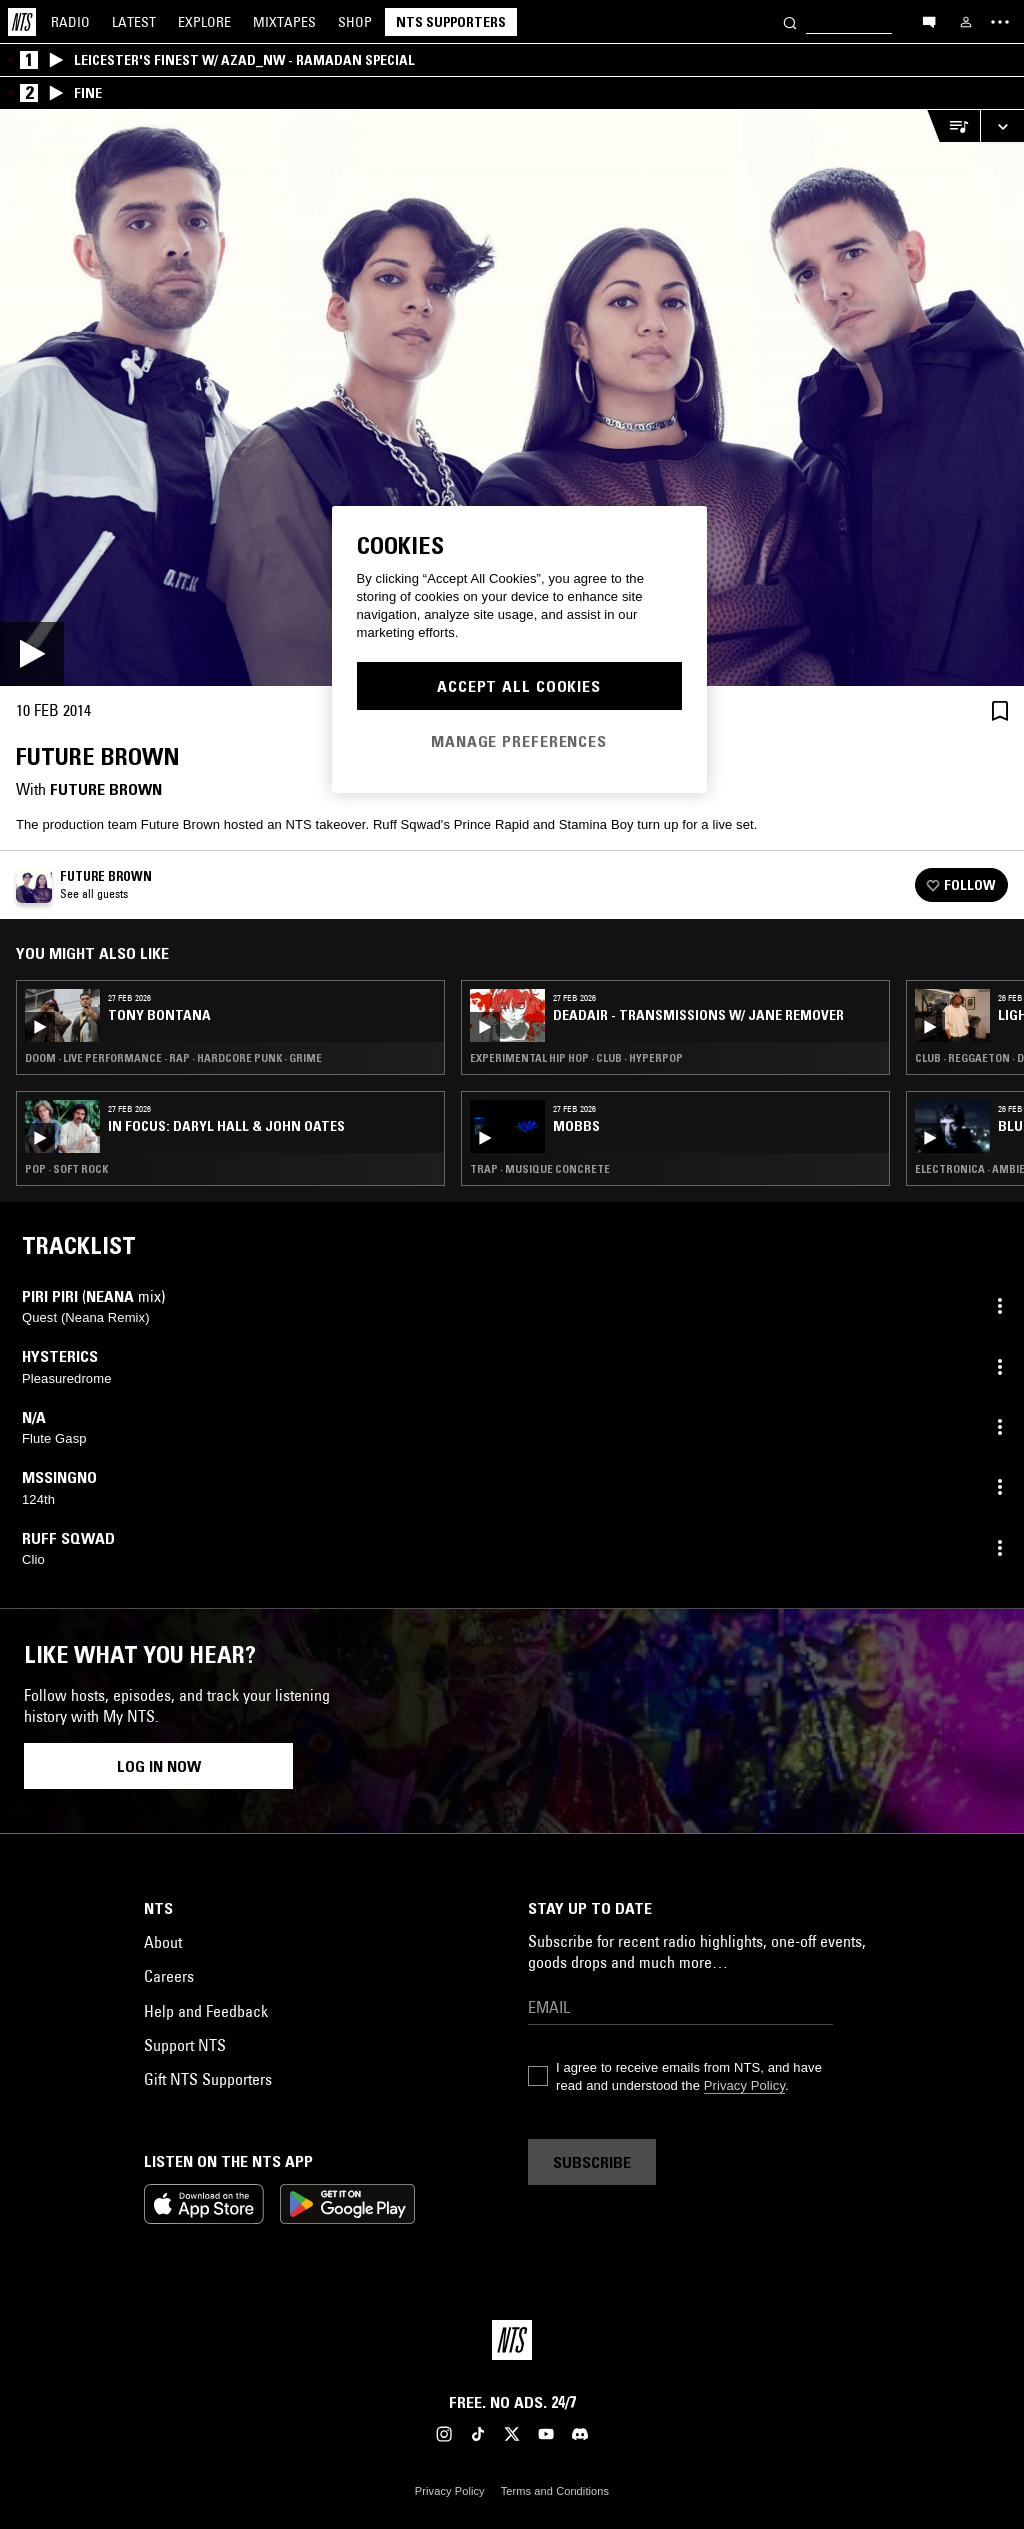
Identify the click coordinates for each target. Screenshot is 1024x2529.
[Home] (22, 22)
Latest (134, 22)
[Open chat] (929, 21)
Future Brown (106, 789)
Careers (169, 1976)
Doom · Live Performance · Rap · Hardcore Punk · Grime (173, 1058)
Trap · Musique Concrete (540, 1169)
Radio (70, 22)
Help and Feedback (206, 2011)
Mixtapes (284, 22)
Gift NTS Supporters (208, 2079)
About (163, 1942)
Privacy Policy (744, 2085)
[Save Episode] (1000, 710)
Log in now (159, 1766)
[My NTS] (966, 22)
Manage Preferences (519, 741)
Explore (204, 22)
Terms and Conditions (555, 2491)
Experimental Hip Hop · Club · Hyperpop (576, 1058)
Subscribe (592, 2162)
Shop (355, 22)
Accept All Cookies (519, 686)
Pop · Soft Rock (66, 1169)
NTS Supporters (451, 22)
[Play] (512, 398)
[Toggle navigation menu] (1000, 22)
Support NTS (185, 2045)
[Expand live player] (1002, 126)
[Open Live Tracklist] (953, 126)
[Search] (790, 21)
